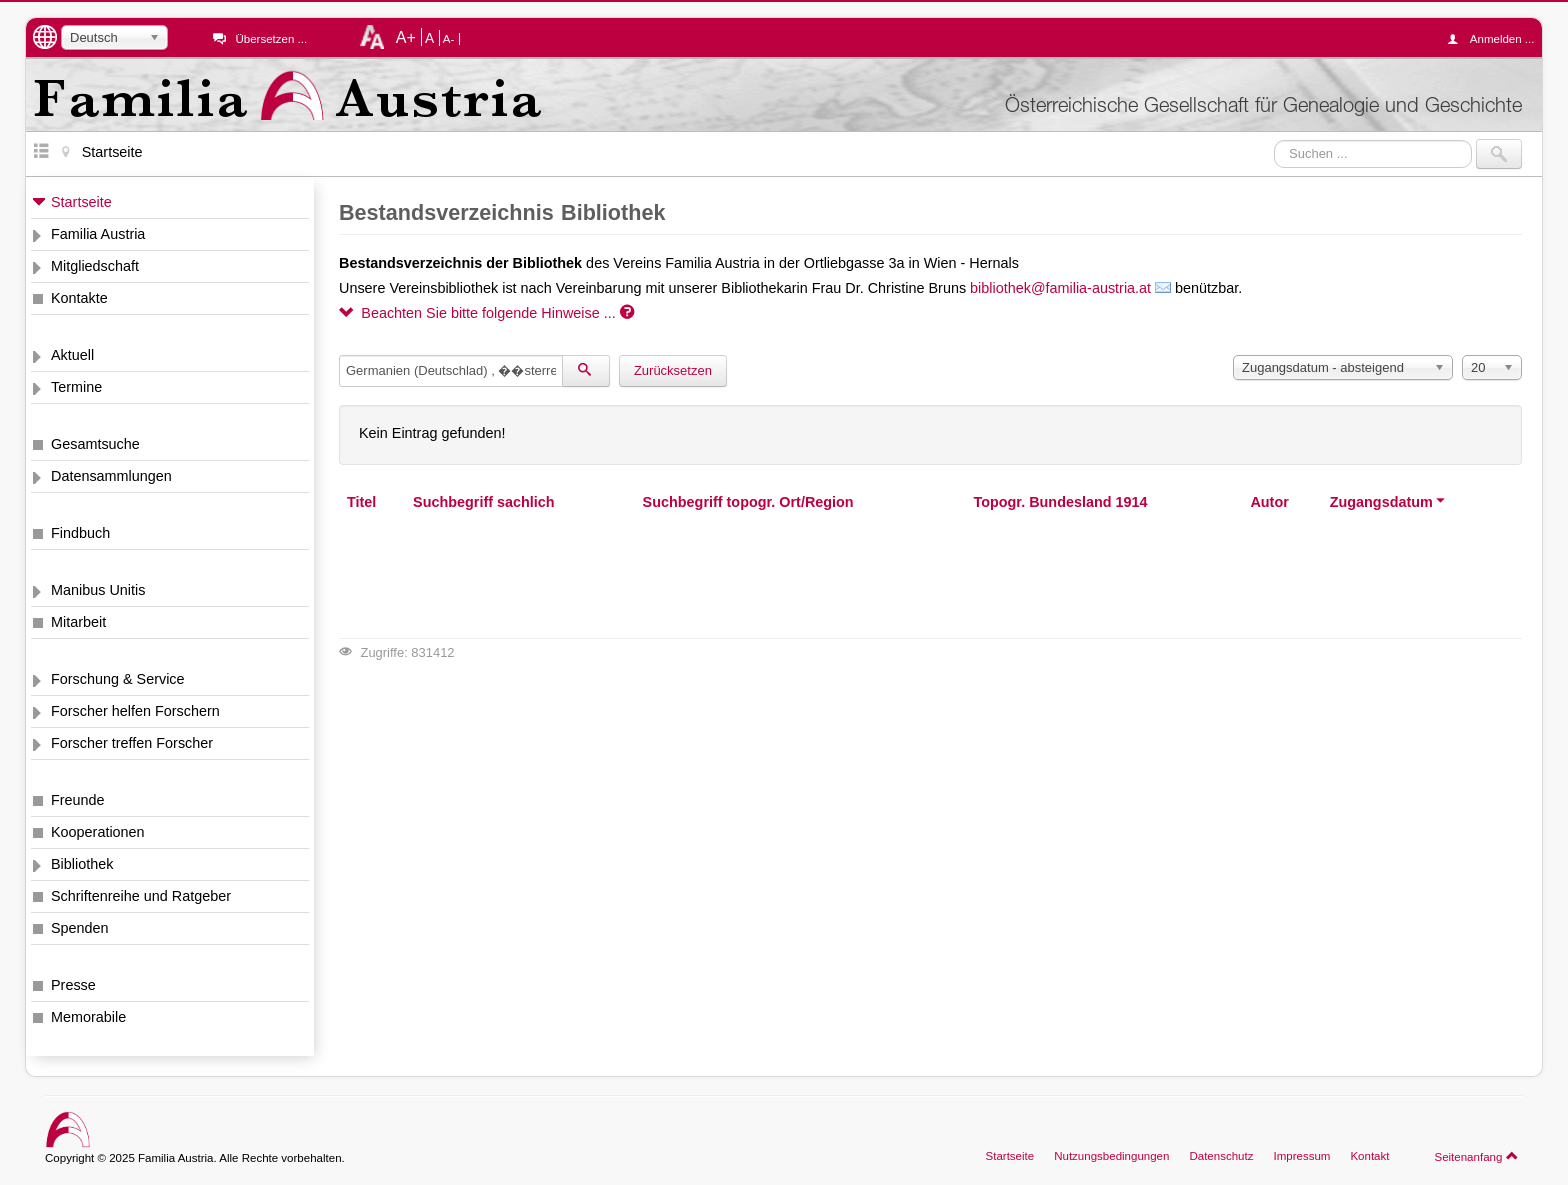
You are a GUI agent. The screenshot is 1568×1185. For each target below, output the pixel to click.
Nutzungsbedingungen (1111, 1156)
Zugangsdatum (1388, 502)
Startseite (81, 202)
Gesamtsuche (95, 444)
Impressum (1301, 1156)
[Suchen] (586, 371)
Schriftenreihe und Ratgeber (141, 896)
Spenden (80, 928)
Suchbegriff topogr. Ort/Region (748, 502)
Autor (1269, 502)
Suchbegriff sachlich (484, 502)
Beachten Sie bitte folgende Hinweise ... (486, 313)
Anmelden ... (1496, 39)
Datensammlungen (111, 476)
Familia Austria (98, 234)
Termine (76, 387)
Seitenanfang (1476, 1156)
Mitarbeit (78, 622)
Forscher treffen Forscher (132, 743)
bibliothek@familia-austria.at (1060, 288)
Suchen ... (1274, 139)
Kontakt (1369, 1156)
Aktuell (72, 355)
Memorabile (88, 1017)
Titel (361, 502)
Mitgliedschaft (95, 266)
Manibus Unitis (98, 590)
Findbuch (80, 533)
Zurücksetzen (673, 370)
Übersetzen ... (271, 39)
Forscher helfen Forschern (135, 711)
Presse (73, 985)
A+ (406, 37)
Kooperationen (98, 832)
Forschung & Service (118, 679)
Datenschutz (1221, 1156)
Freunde (78, 800)
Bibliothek (82, 864)
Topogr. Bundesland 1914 (1060, 502)
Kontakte (79, 298)
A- (449, 39)
